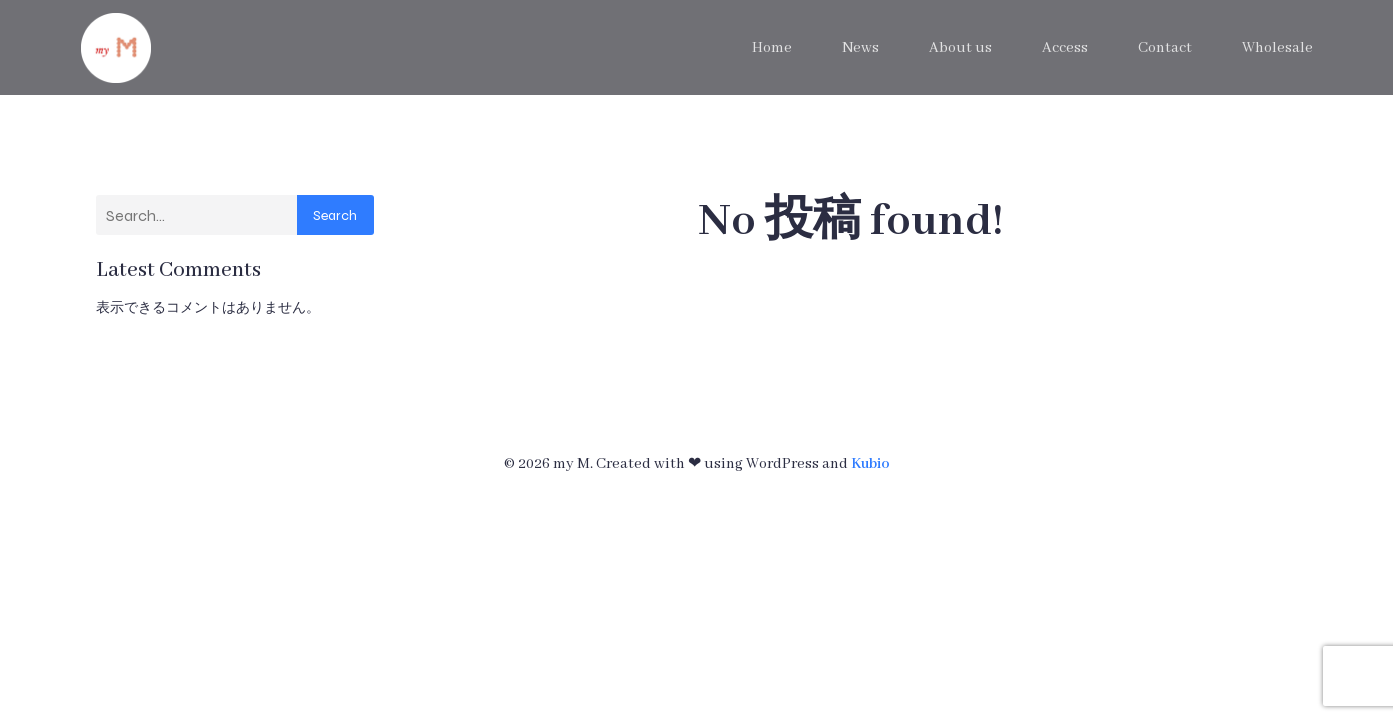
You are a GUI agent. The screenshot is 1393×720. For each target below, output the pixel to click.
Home (772, 48)
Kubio (870, 464)
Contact (1165, 48)
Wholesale (1277, 48)
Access (1065, 48)
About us (960, 48)
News (860, 48)
